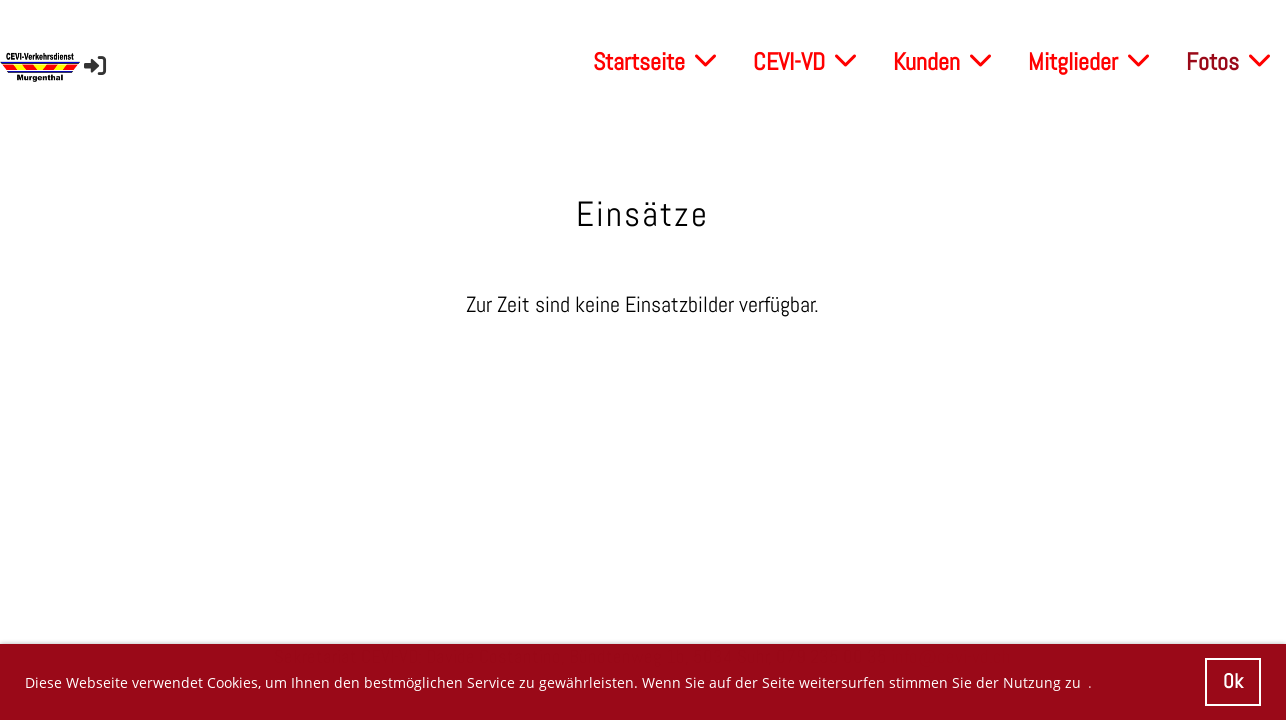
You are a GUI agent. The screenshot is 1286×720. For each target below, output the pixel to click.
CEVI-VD (804, 61)
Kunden (942, 61)
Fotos (1228, 61)
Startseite (654, 61)
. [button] (1090, 682)
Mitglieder (1088, 61)
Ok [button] (1233, 681)
